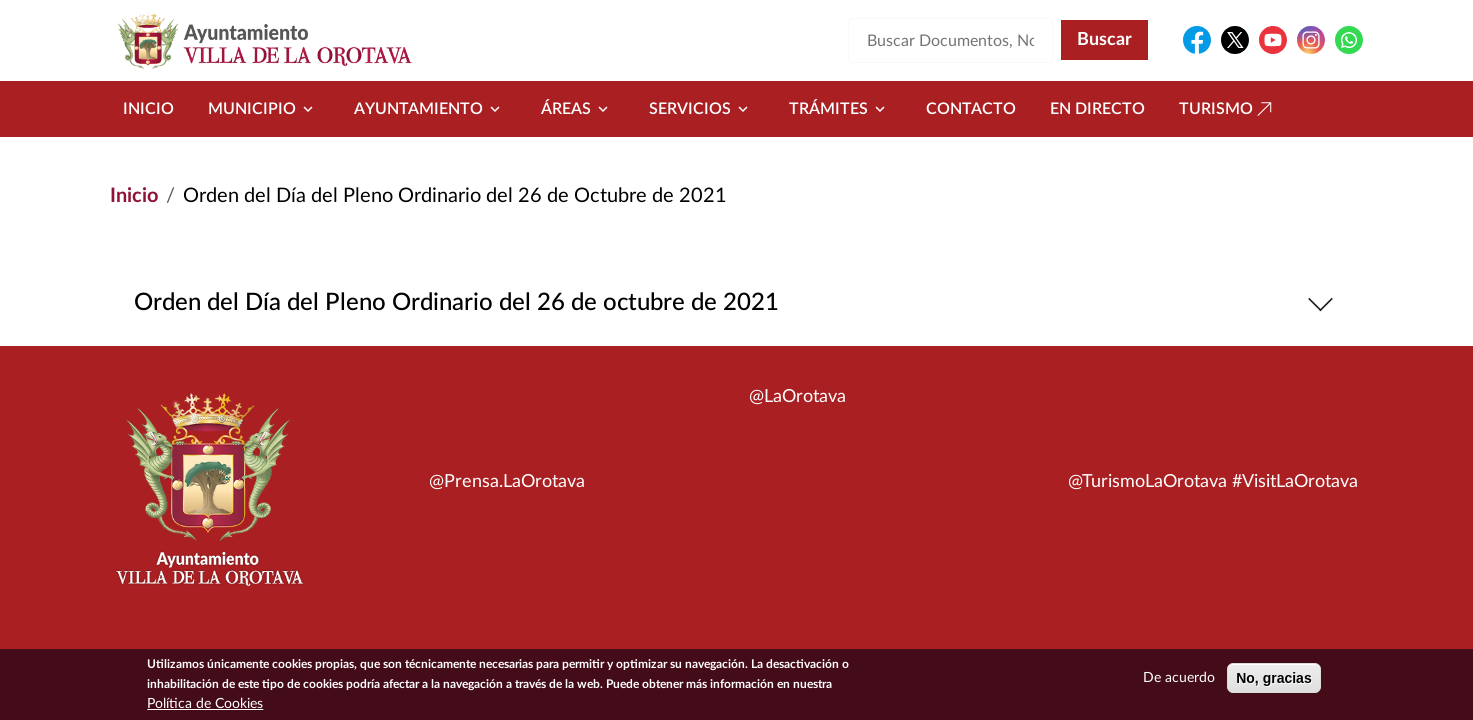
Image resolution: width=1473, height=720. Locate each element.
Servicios (702, 109)
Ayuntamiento (430, 109)
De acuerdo (1179, 680)
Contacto (971, 109)
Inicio (148, 109)
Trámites (840, 109)
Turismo (1228, 109)
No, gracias (1273, 680)
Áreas (578, 109)
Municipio (264, 109)
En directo (1097, 109)
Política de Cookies (205, 706)
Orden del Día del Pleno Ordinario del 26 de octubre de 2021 (736, 303)
